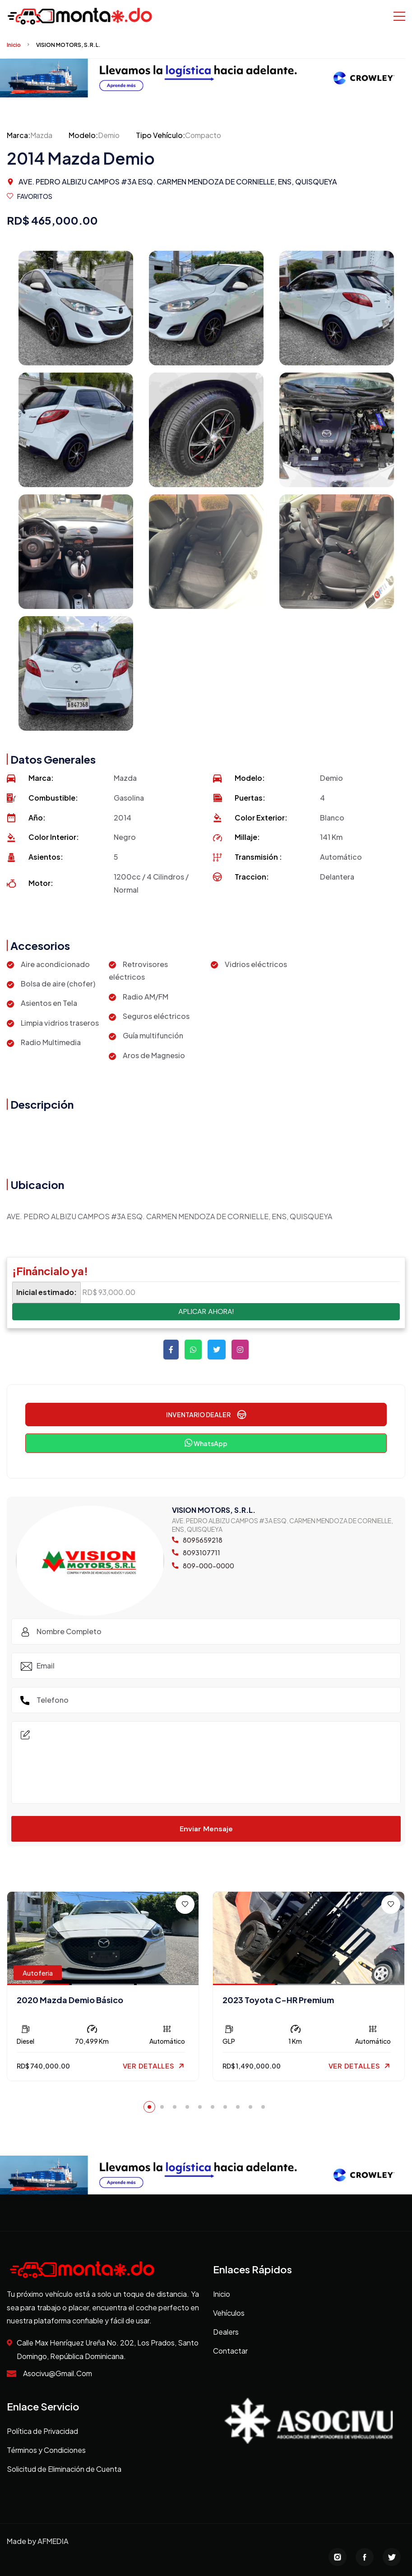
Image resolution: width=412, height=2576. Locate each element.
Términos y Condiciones (46, 2450)
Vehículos (229, 2313)
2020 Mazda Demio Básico (70, 2000)
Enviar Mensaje (206, 1829)
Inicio (14, 44)
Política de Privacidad (42, 2431)
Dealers (226, 2331)
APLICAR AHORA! (206, 1311)
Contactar (230, 2350)
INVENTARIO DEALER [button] (206, 1414)
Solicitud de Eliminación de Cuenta (64, 2469)
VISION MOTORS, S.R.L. (68, 44)
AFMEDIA (53, 2541)
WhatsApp (206, 1442)
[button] (149, 2107)
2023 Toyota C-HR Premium (278, 2000)
